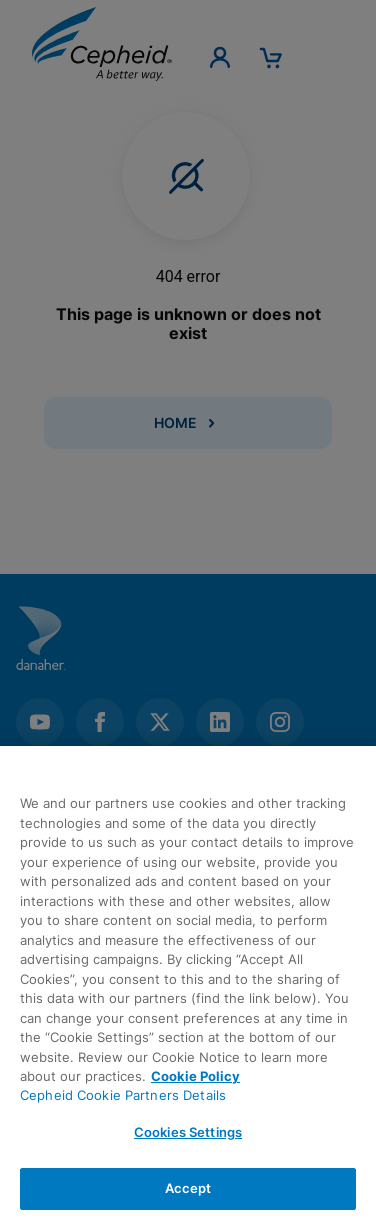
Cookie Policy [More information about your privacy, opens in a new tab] (195, 1076)
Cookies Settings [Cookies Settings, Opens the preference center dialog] (188, 1132)
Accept (188, 1188)
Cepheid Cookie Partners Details (123, 1095)
